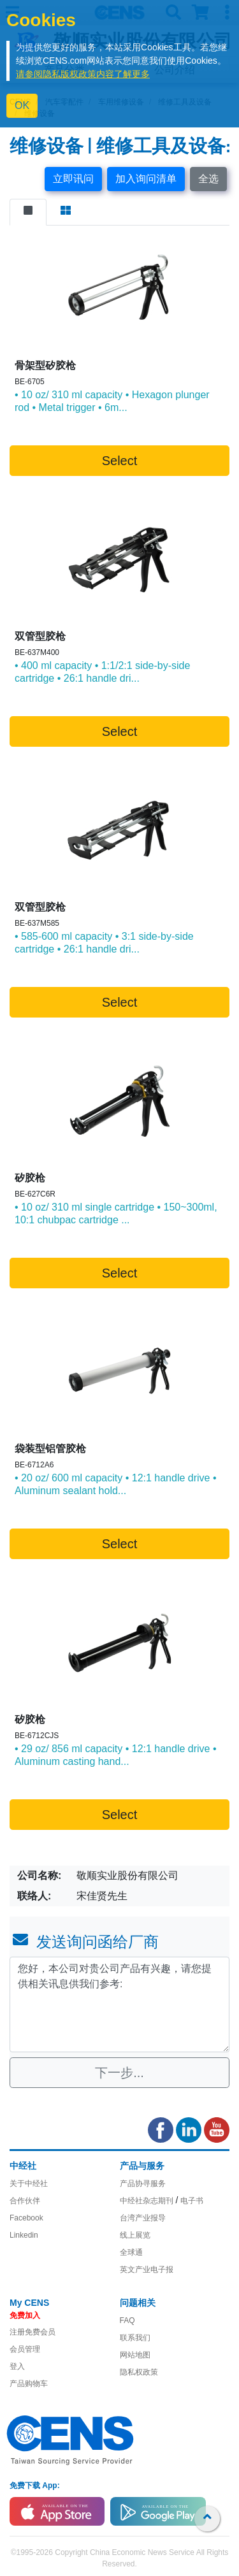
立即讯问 (73, 178)
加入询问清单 (146, 178)
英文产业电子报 (146, 2269)
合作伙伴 (25, 2200)
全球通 (131, 2252)
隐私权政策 (139, 2372)
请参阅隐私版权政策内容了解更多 (83, 74)
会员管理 (25, 2349)
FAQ (127, 2320)
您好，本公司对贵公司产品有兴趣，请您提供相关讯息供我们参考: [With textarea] (119, 2004)
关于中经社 (29, 2183)
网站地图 (135, 2354)
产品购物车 (29, 2383)
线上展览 (135, 2235)
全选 (208, 178)
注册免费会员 (32, 2332)
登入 (17, 2366)
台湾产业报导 (143, 2217)
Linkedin (24, 2235)
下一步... (119, 2073)
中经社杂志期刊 (146, 2200)
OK (22, 105)
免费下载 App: (35, 2485)
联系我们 (135, 2337)
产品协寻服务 (143, 2183)
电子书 (191, 2200)
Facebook (26, 2217)
